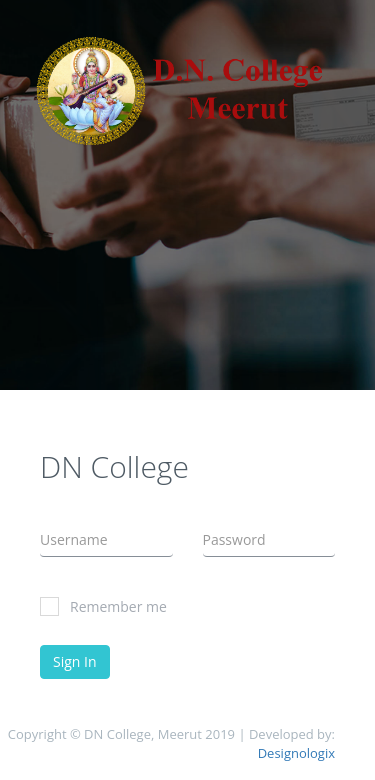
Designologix (296, 753)
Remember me (103, 606)
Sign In (75, 661)
